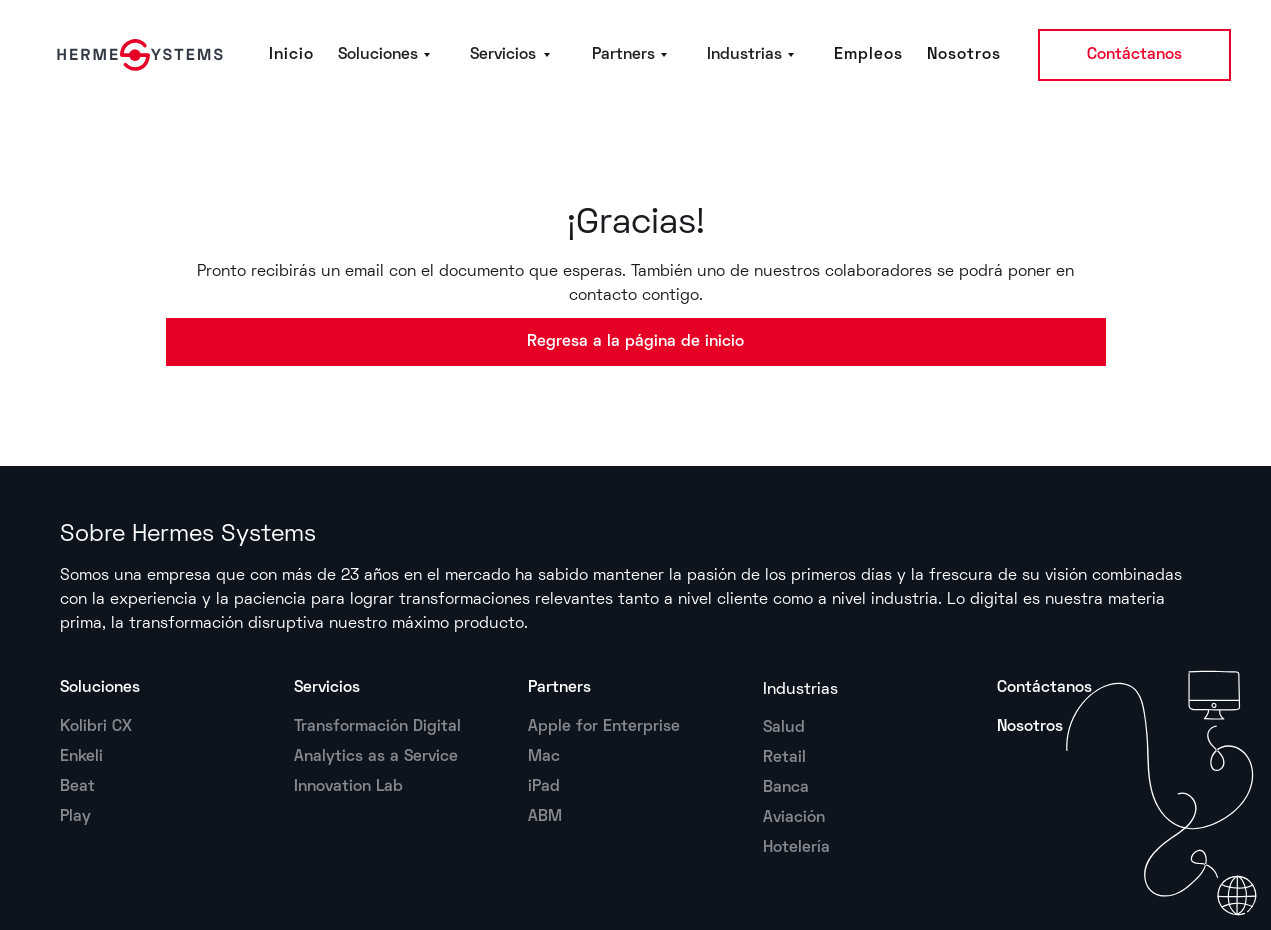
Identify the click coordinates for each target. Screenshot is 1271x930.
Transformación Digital (377, 727)
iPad (544, 787)
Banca (786, 788)
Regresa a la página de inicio (635, 342)
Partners (559, 688)
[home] (136, 55)
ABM (545, 817)
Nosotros (964, 55)
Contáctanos (1134, 55)
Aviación (794, 818)
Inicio (291, 55)
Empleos (868, 55)
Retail (784, 758)
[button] (392, 55)
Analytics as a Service (376, 757)
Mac (544, 757)
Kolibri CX (96, 727)
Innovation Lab (348, 787)
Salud (784, 728)
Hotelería (796, 848)
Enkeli (81, 757)
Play (75, 817)
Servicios (327, 688)
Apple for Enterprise (604, 727)
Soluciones (100, 688)
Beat (77, 787)
